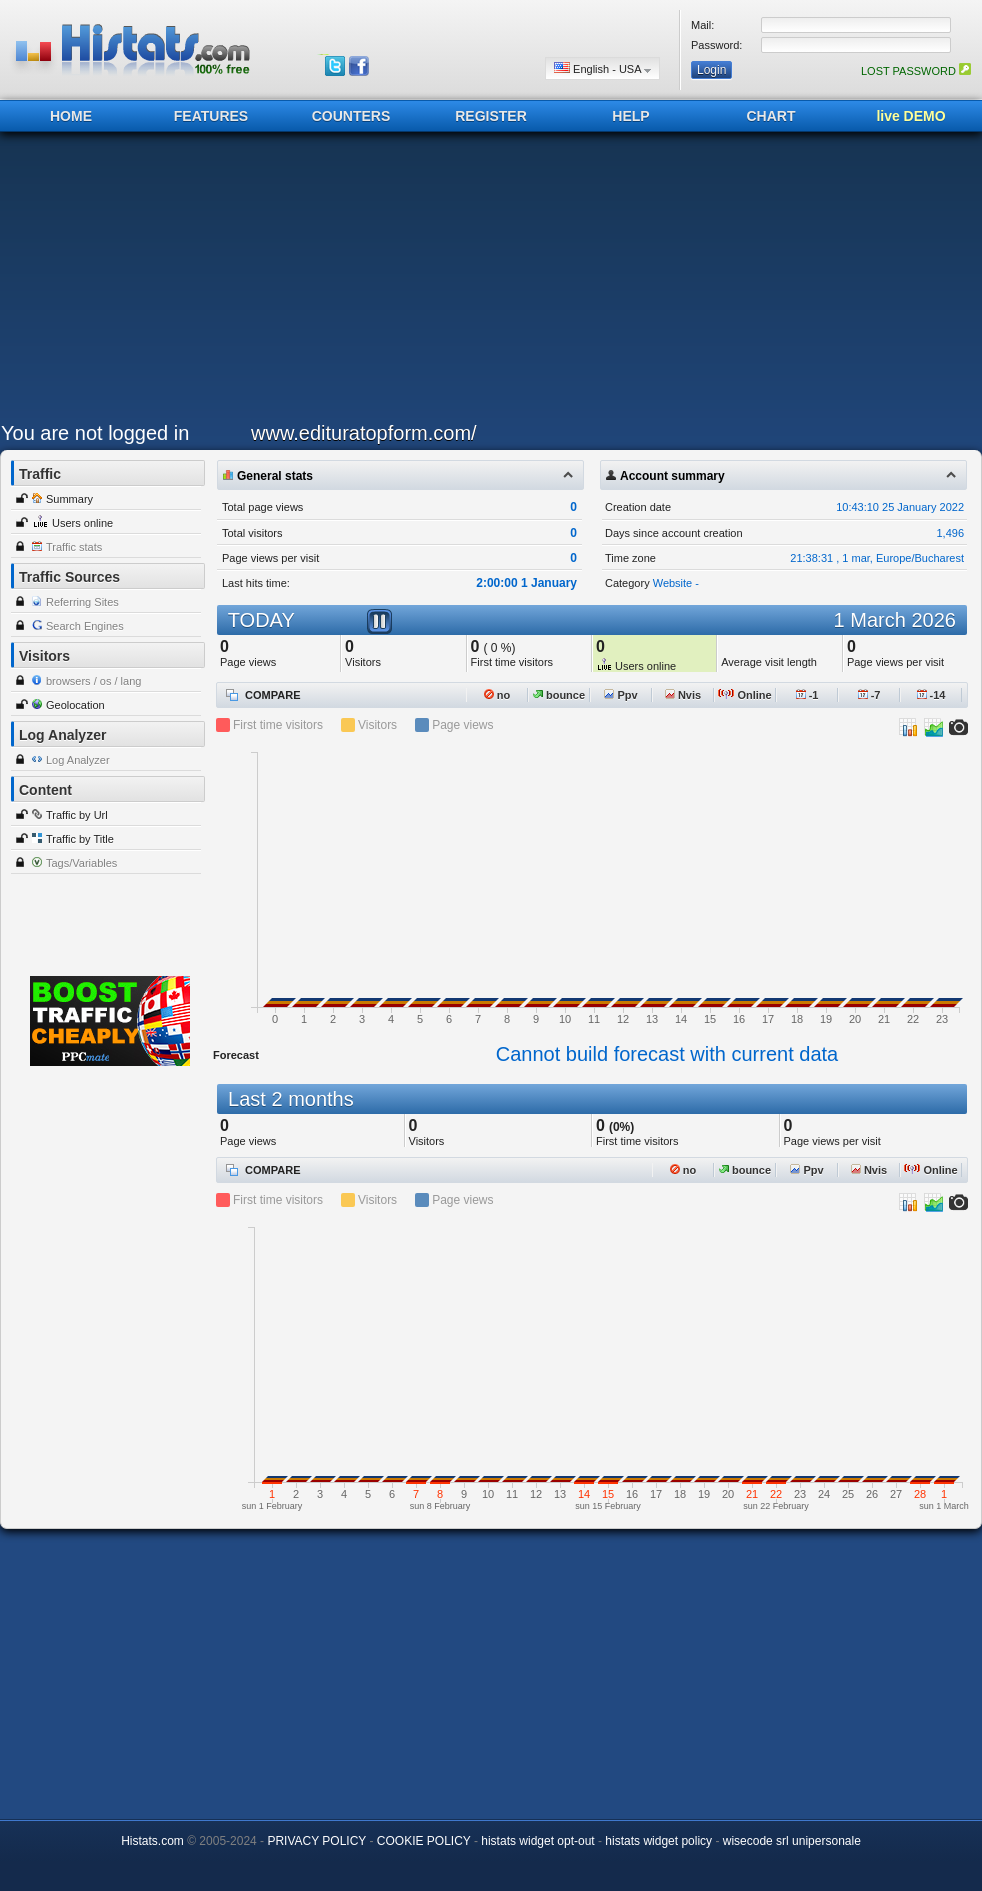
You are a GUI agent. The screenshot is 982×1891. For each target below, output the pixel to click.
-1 (807, 695)
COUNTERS (351, 116)
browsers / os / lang (93, 681)
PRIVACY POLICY (316, 1841)
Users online (82, 523)
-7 (869, 695)
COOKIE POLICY (424, 1841)
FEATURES (211, 116)
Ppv (620, 695)
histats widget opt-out (537, 1841)
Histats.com (152, 1841)
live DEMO (910, 116)
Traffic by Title (80, 839)
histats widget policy (658, 1841)
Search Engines (85, 626)
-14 (931, 695)
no (497, 695)
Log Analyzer (78, 760)
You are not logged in (95, 433)
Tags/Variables (81, 863)
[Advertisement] (310, 282)
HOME (71, 116)
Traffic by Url (77, 815)
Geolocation (75, 705)
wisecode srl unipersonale (792, 1841)
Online (744, 695)
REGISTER (491, 116)
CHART (771, 116)
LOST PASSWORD (916, 71)
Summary (69, 499)
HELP (630, 116)
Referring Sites (82, 602)
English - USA (602, 68)
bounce (559, 695)
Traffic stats (74, 547)
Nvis (683, 695)
